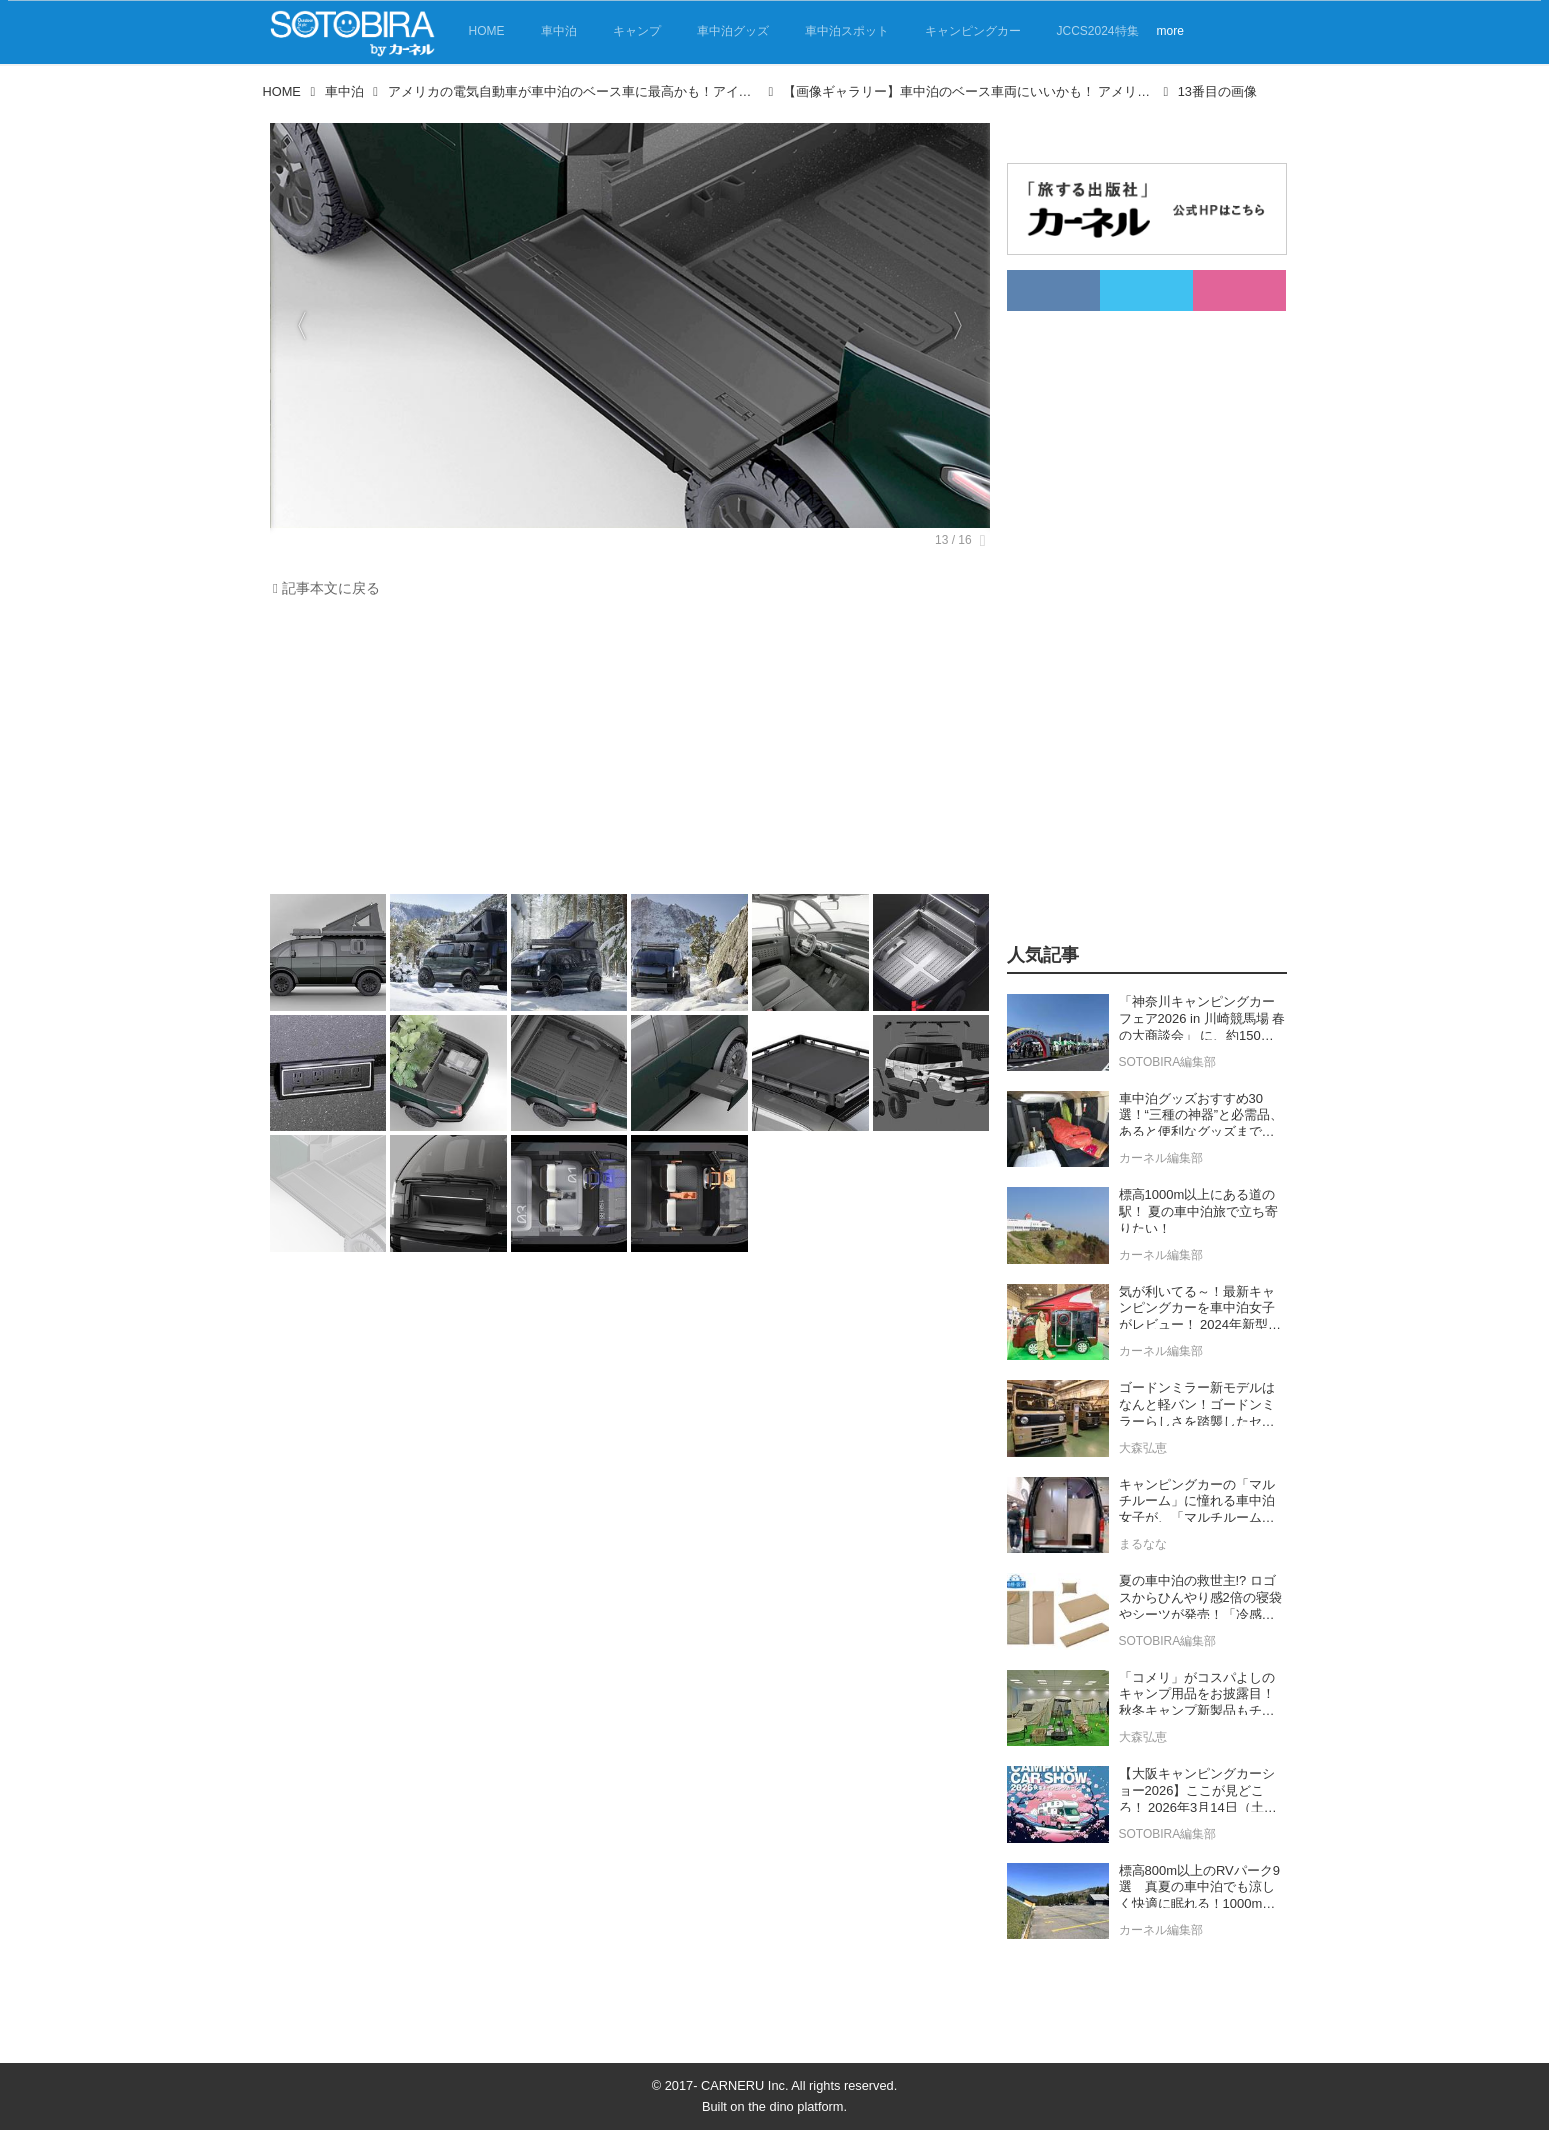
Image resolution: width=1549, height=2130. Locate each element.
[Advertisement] (630, 751)
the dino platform (795, 2106)
